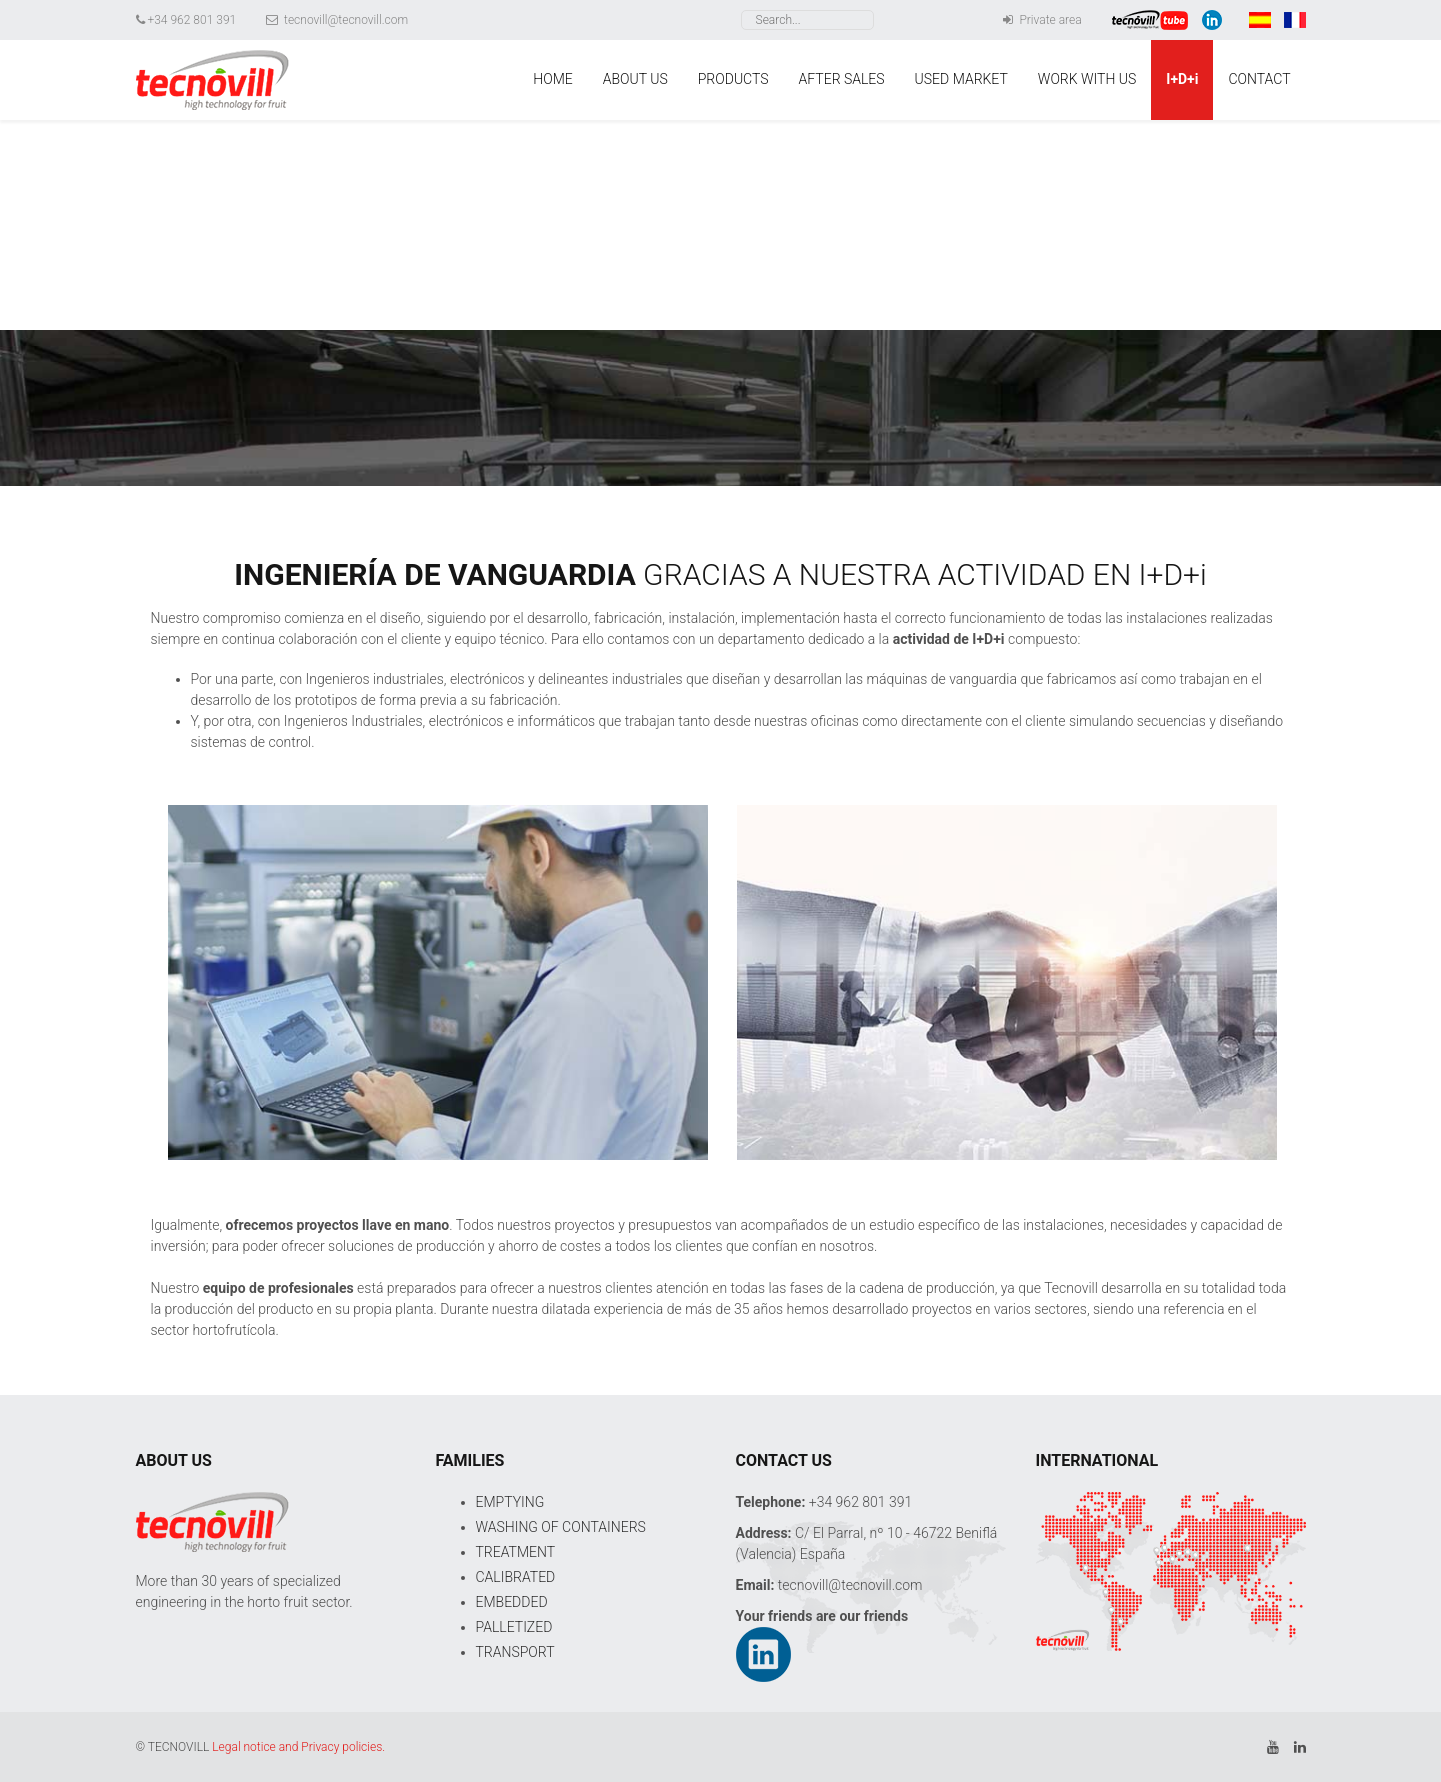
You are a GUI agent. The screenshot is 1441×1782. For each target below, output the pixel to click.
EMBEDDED (512, 1602)
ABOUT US (635, 79)
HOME (552, 79)
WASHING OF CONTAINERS (561, 1527)
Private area (1042, 20)
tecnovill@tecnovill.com (337, 20)
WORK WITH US (1087, 79)
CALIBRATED (516, 1577)
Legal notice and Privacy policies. (298, 1747)
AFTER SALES (842, 79)
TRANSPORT (515, 1652)
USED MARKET (961, 79)
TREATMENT (516, 1552)
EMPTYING (510, 1502)
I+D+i (1182, 79)
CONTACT (1259, 79)
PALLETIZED (514, 1627)
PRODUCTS (733, 79)
